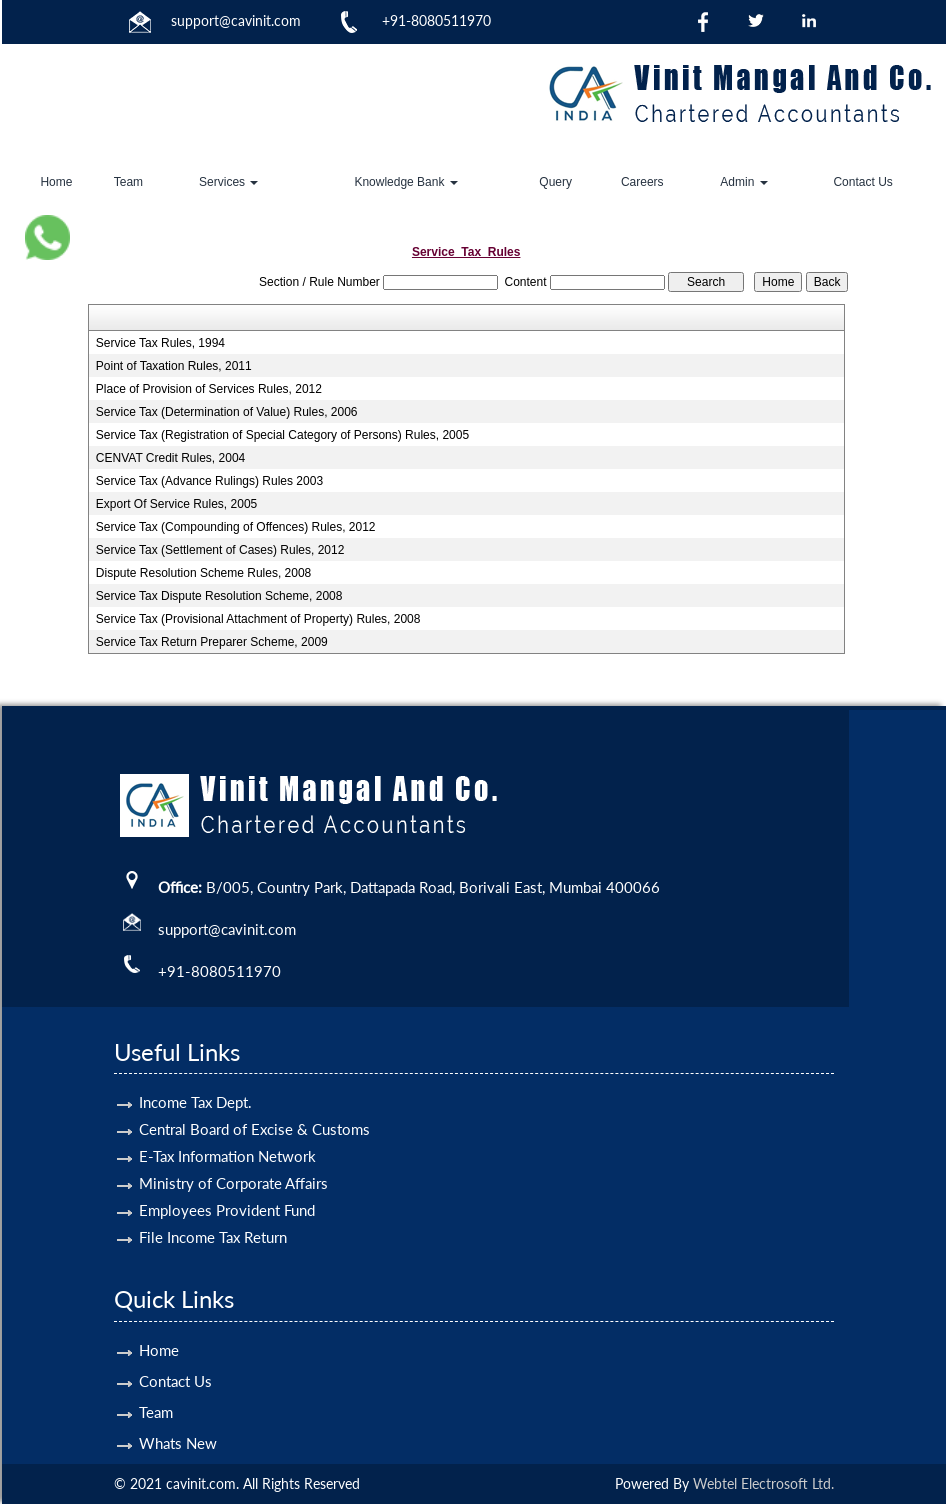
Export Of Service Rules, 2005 (176, 504)
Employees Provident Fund (227, 1181)
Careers (642, 182)
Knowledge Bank (405, 182)
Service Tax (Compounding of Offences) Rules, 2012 (236, 527)
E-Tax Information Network (227, 1127)
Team (128, 182)
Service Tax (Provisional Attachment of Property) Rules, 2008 (258, 619)
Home (56, 182)
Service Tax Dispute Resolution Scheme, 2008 (219, 596)
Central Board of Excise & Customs (254, 1100)
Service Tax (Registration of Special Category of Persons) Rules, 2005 (282, 435)
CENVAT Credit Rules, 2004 (170, 458)
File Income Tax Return (213, 1208)
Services (228, 182)
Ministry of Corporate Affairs (233, 1154)
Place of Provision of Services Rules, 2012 (209, 389)
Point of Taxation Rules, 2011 (174, 366)
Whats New (178, 1414)
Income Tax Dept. (195, 1073)
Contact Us (862, 182)
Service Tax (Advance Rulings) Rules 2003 (209, 481)
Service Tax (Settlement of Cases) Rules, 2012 (220, 550)
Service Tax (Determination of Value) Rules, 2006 (227, 412)
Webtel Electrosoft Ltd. (763, 1483)
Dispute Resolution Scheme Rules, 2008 (203, 573)
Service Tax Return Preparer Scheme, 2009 (212, 642)
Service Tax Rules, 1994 (160, 343)
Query (555, 182)
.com (286, 20)
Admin (743, 182)
